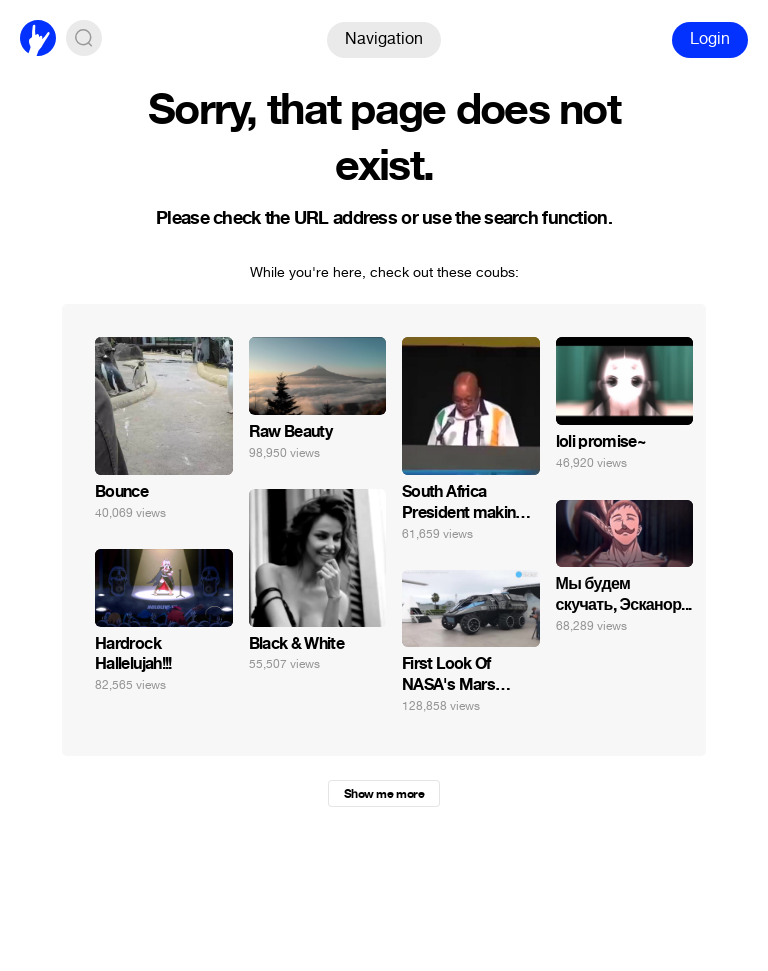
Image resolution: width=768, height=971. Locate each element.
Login (710, 38)
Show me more (384, 794)
